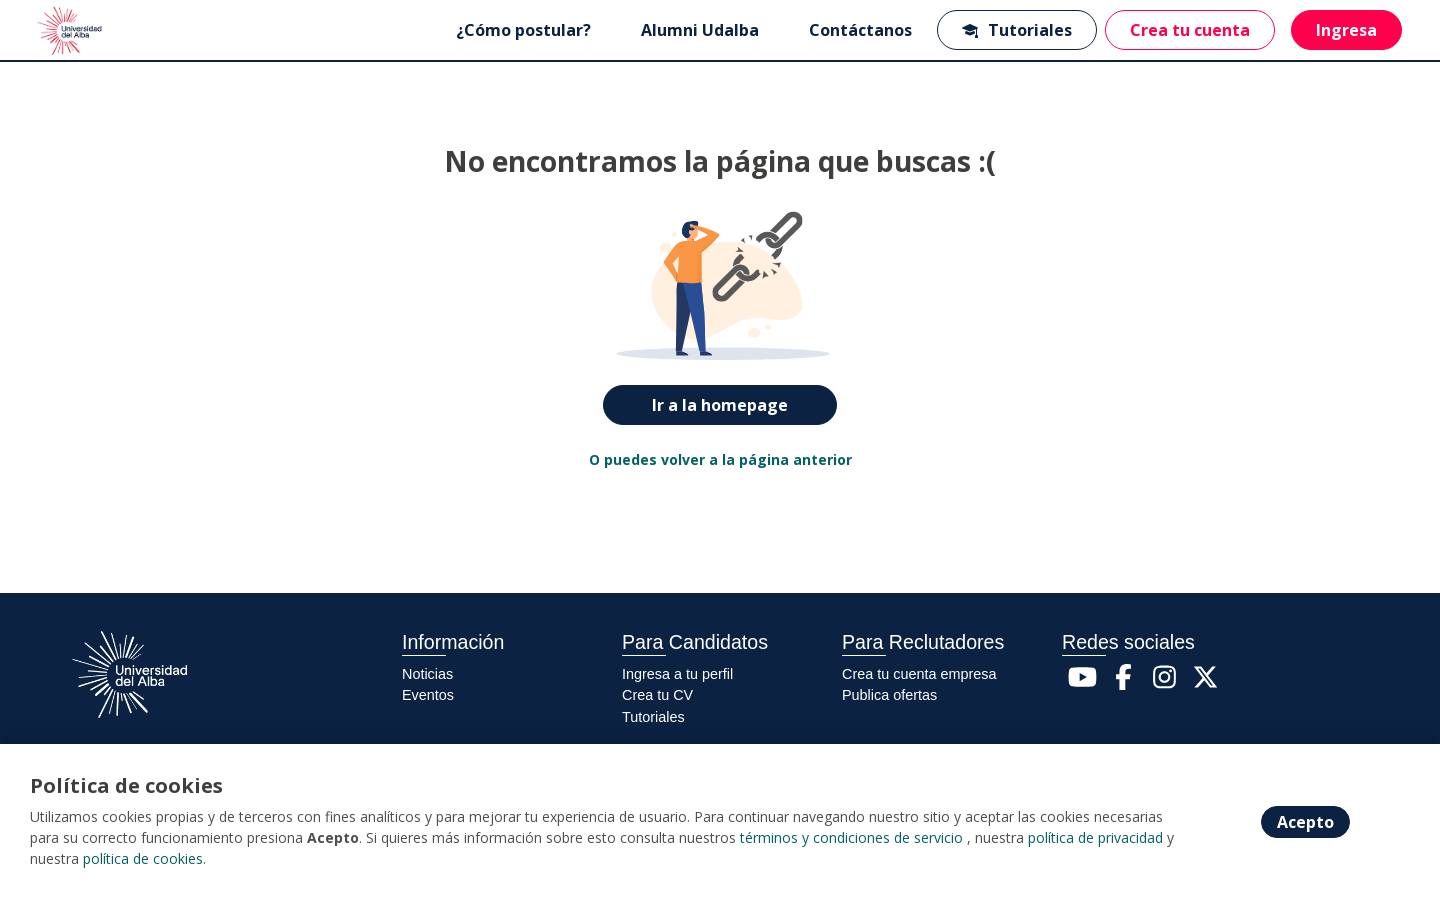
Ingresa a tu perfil (677, 674)
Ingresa (1346, 30)
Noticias (427, 674)
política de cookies (143, 858)
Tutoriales (1017, 30)
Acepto (1305, 822)
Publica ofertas (889, 695)
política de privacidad (1095, 837)
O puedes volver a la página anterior (720, 459)
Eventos (428, 695)
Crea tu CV (657, 695)
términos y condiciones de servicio (851, 837)
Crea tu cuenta (1190, 30)
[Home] (71, 30)
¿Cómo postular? (523, 30)
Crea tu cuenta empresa (919, 674)
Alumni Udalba (700, 30)
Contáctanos (860, 30)
